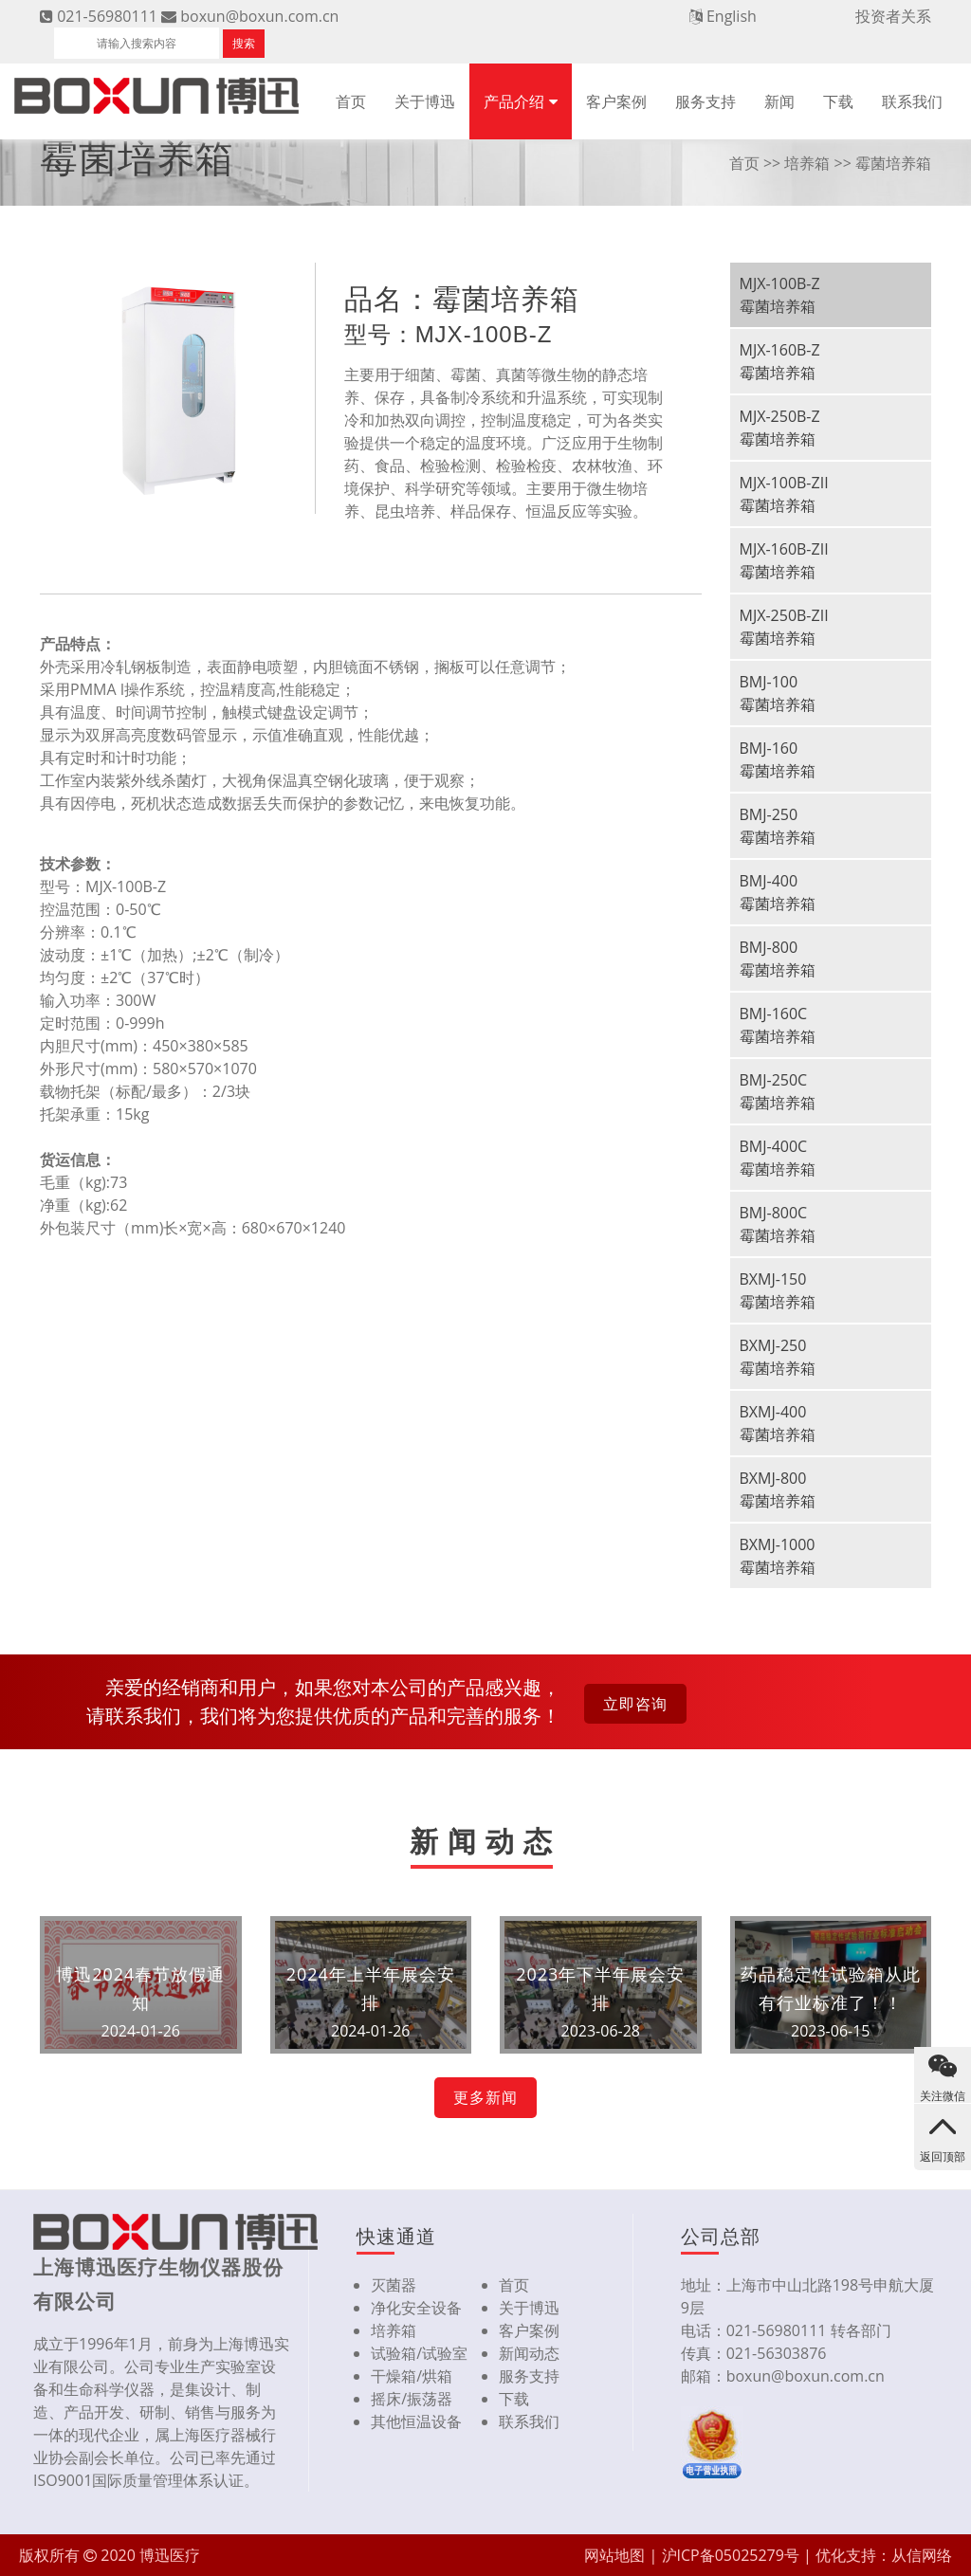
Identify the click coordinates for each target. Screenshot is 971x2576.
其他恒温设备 (416, 2421)
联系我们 (912, 101)
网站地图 (614, 2555)
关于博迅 (424, 101)
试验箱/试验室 (419, 2353)
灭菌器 (393, 2285)
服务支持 (705, 101)
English (731, 16)
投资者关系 (893, 16)
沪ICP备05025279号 (730, 2555)
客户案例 (616, 101)
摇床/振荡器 (411, 2398)
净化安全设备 (416, 2307)
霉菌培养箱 (893, 163)
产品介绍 (514, 101)
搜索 (243, 43)
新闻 (779, 101)
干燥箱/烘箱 (411, 2376)
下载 (838, 101)
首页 (351, 101)
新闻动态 (529, 2353)
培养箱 (807, 163)
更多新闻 (485, 2097)
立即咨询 (635, 1703)
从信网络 (921, 2555)
